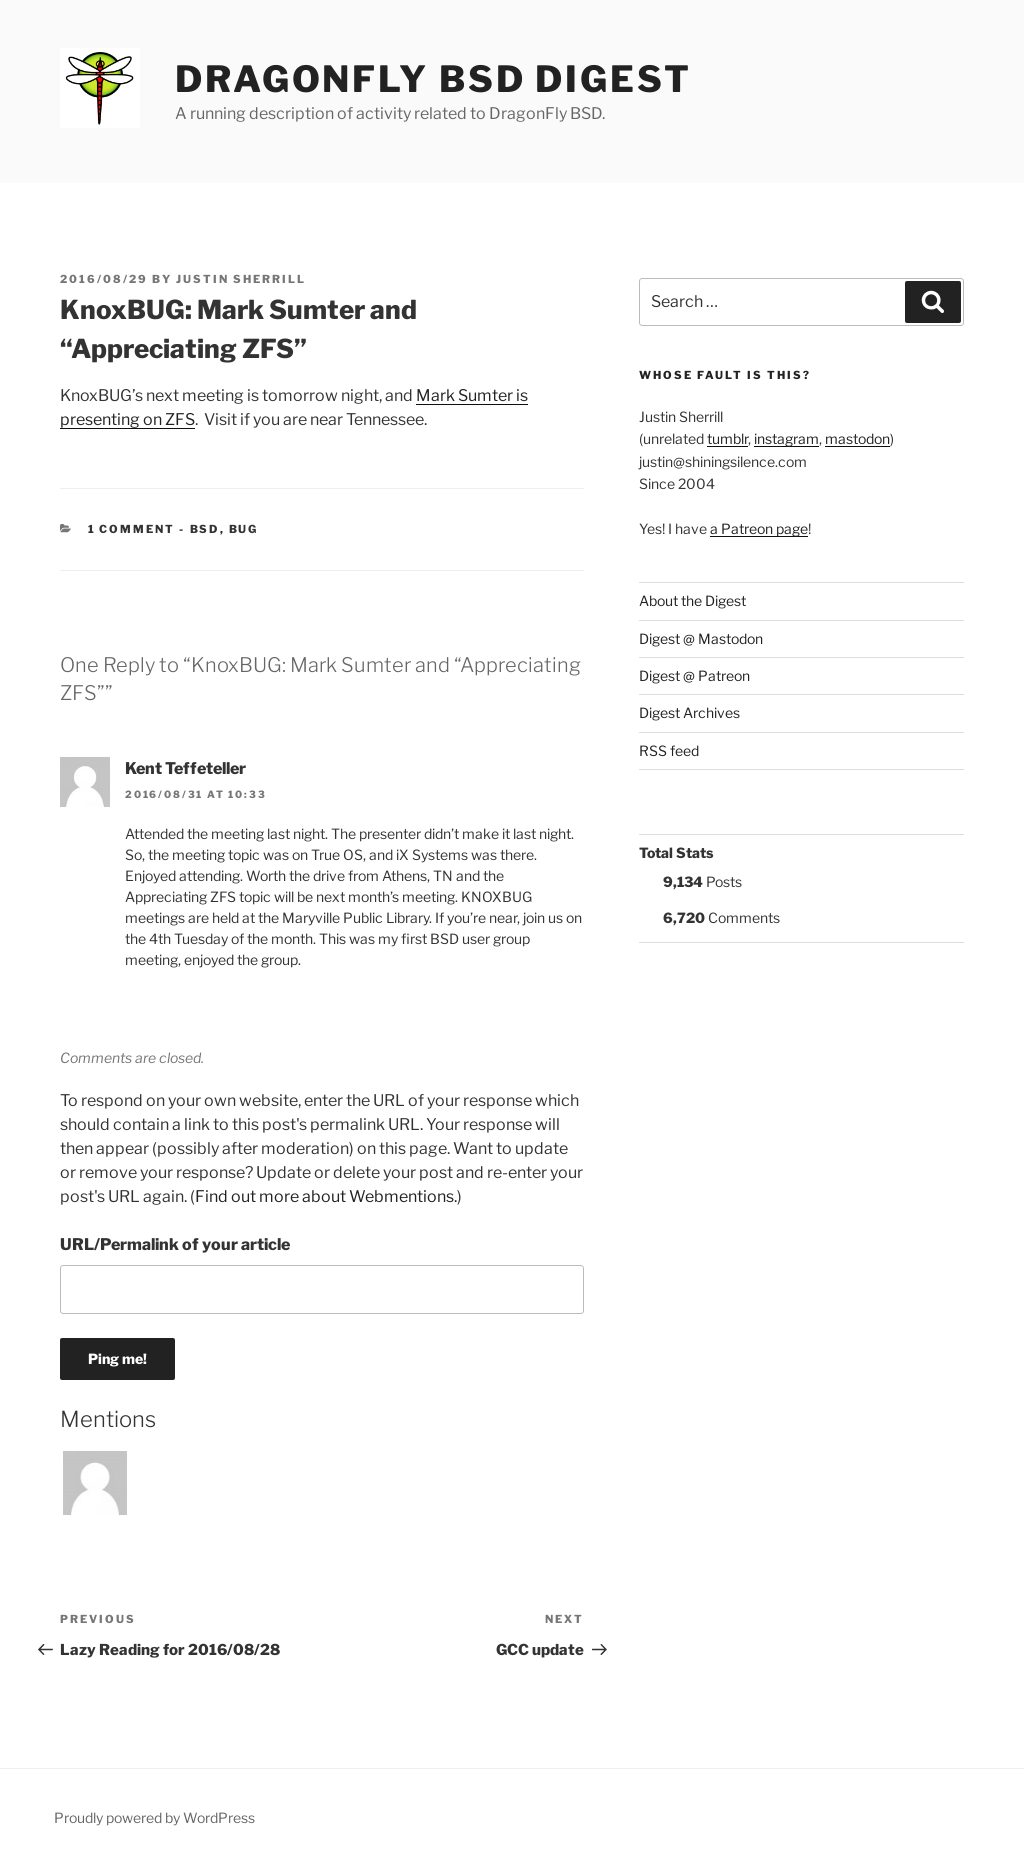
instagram (786, 438)
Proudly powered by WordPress (154, 1817)
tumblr (727, 438)
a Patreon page (759, 528)
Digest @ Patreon (694, 675)
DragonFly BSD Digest (433, 79)
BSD (205, 529)
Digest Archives (689, 712)
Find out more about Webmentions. (326, 1196)
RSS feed (669, 750)
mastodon (857, 438)
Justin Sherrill (241, 279)
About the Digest (692, 600)
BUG (244, 529)
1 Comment (132, 529)
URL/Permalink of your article (175, 1244)
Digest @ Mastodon (701, 638)
